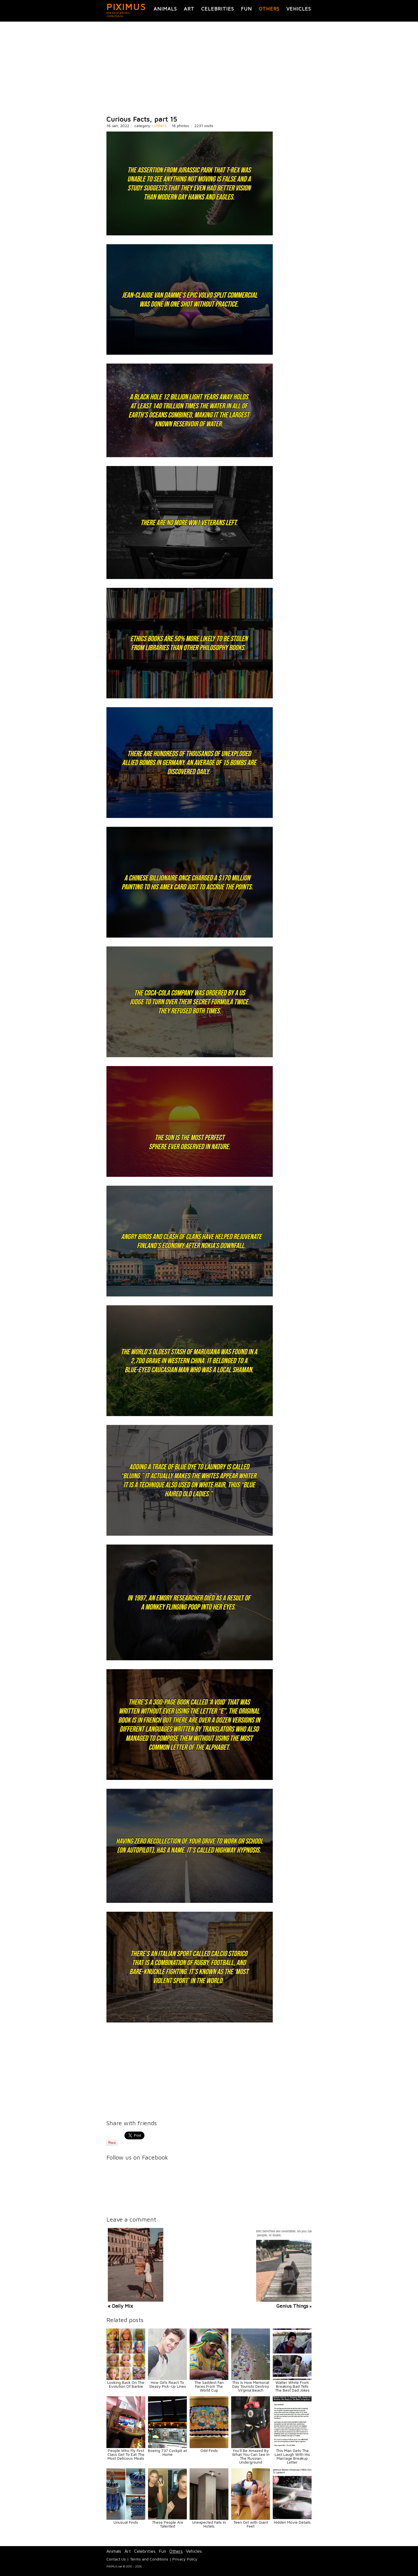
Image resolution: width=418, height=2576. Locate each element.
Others (269, 9)
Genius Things (292, 2306)
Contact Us (116, 2559)
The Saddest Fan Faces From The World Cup (209, 2386)
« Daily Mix (120, 2306)
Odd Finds (209, 2450)
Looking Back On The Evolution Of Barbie (125, 2384)
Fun (246, 9)
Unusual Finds (126, 2522)
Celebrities (217, 9)
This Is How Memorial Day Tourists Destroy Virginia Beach (250, 2386)
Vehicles (298, 9)
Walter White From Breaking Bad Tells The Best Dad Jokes (292, 2386)
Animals (165, 9)
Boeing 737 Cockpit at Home (167, 2452)
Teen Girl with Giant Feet (250, 2524)
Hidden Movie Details (292, 2522)
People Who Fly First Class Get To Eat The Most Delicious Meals (126, 2454)
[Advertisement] (209, 68)
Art (189, 9)
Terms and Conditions (149, 2559)
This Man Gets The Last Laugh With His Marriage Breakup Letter (292, 2456)
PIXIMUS (126, 6)
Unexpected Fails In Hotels (209, 2524)
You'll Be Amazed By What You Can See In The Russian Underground (250, 2456)
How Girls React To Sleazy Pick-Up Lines (167, 2384)
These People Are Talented (167, 2524)
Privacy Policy (184, 2559)
